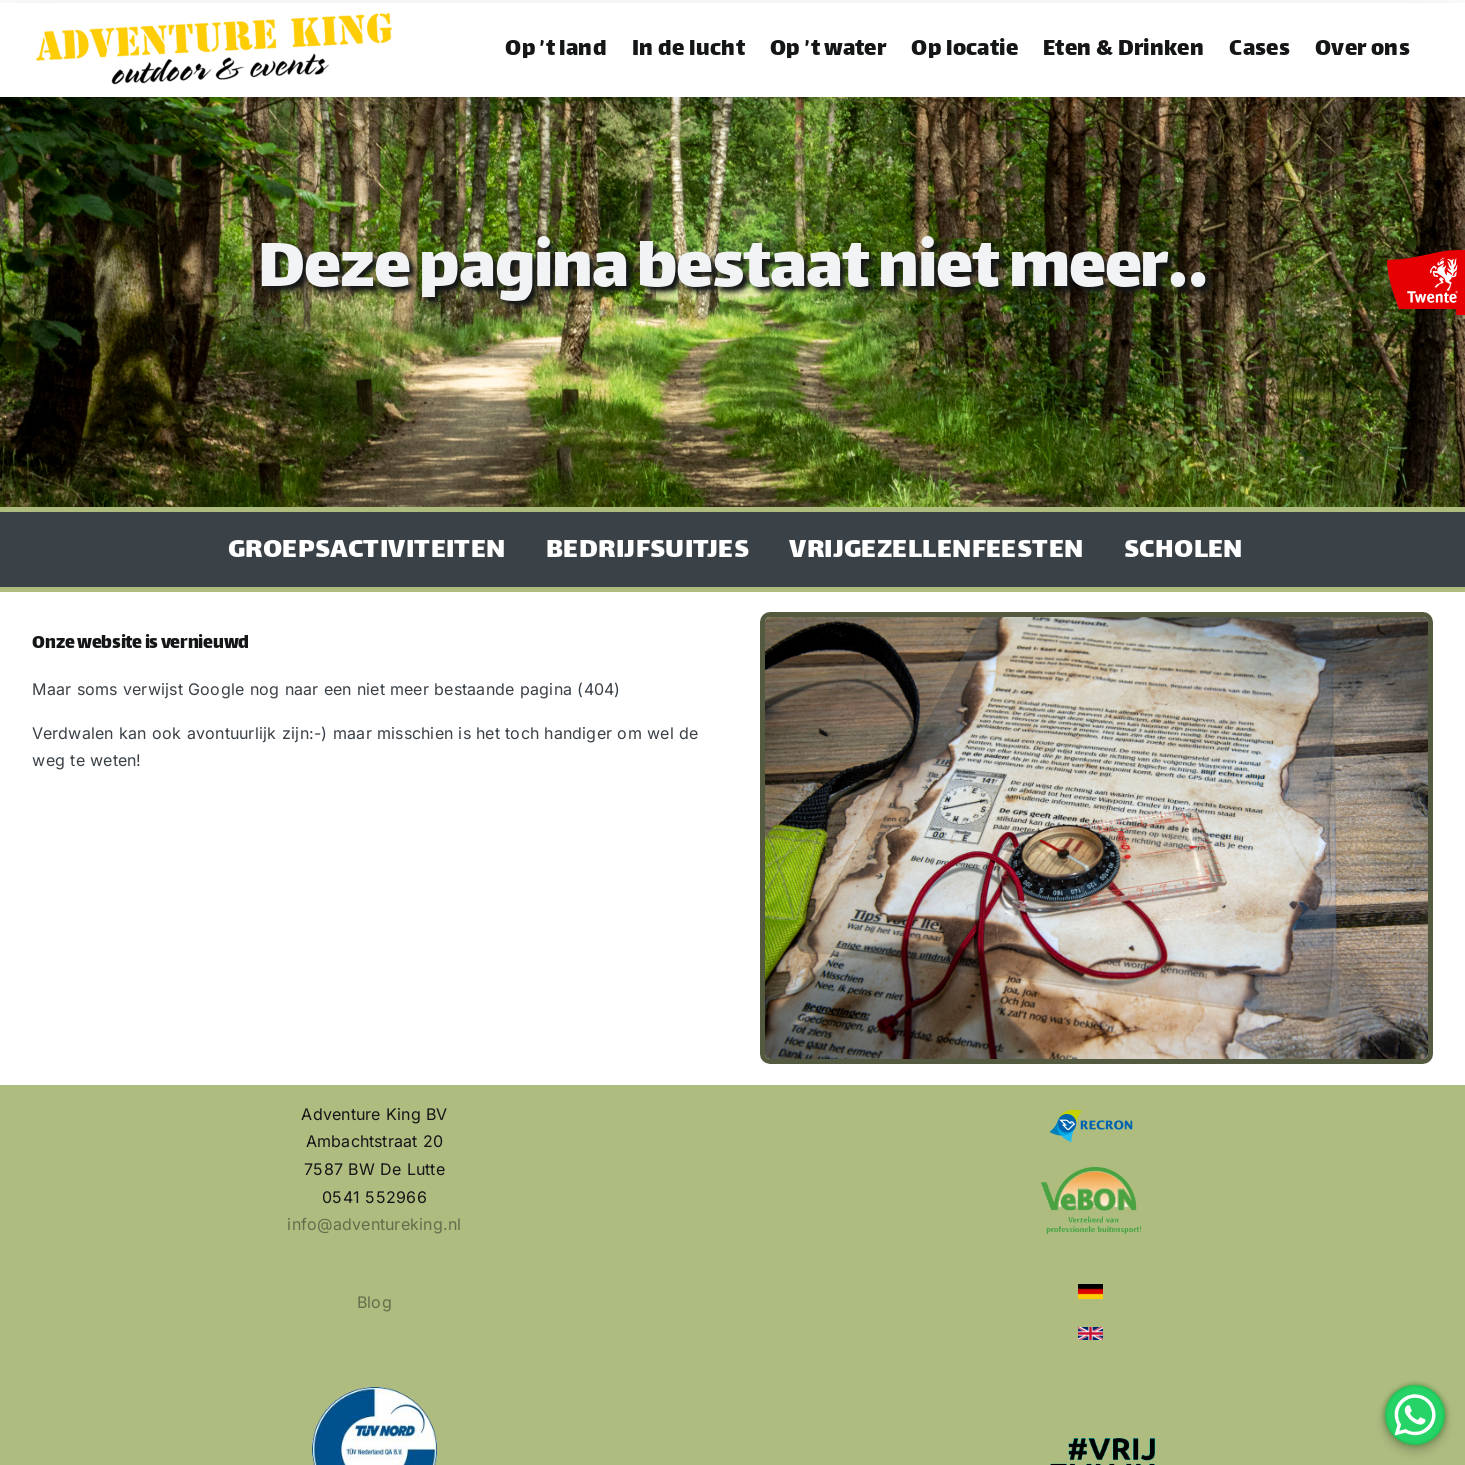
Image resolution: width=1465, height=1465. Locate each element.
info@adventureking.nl (374, 1224)
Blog (374, 1302)
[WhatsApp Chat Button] (1415, 1415)
